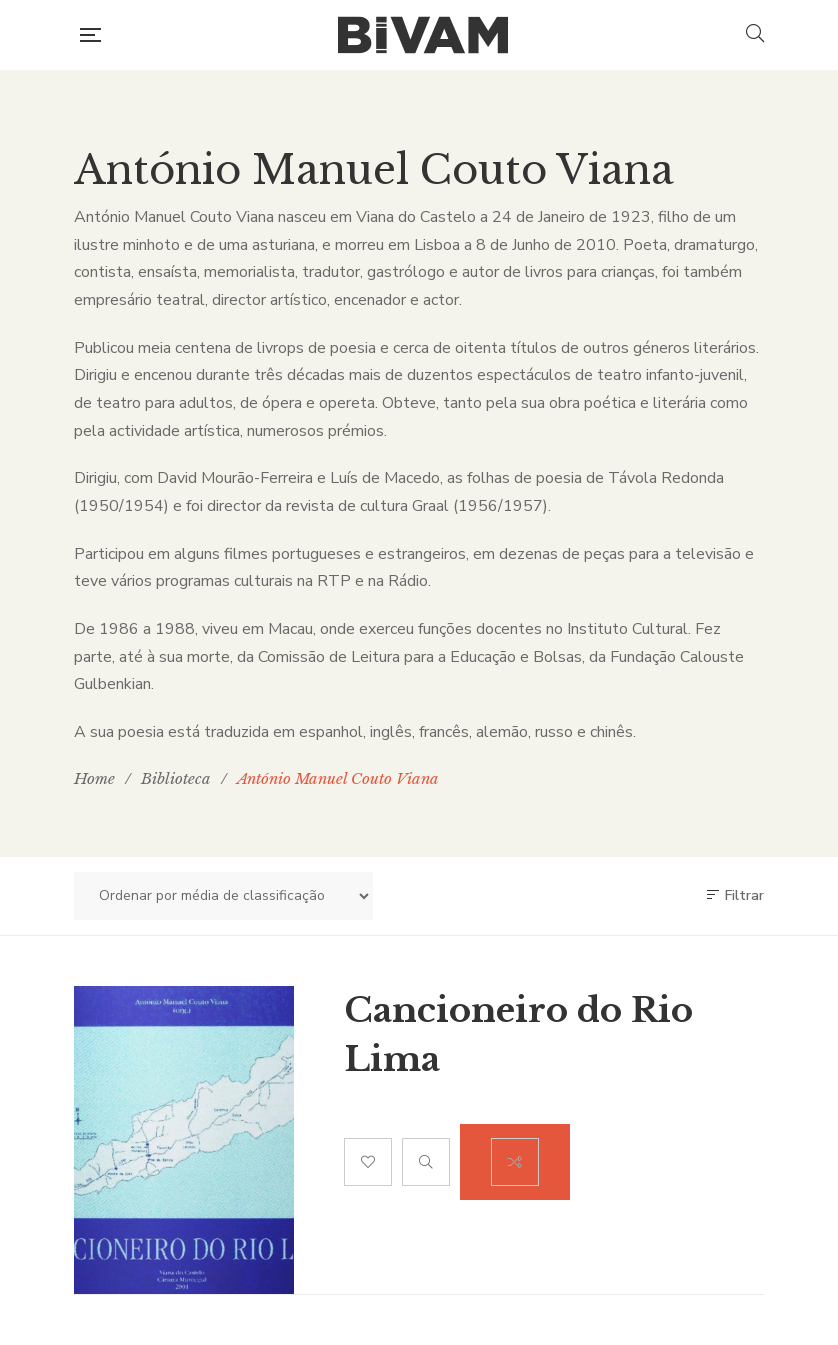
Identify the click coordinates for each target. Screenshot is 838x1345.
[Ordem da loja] (223, 896)
